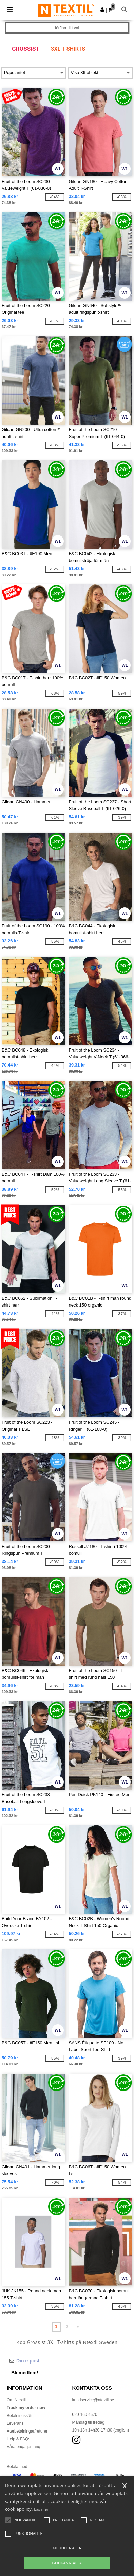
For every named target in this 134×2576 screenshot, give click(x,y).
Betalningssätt (19, 2415)
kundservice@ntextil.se (93, 2400)
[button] (102, 9)
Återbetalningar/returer (27, 2431)
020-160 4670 (84, 2414)
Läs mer (41, 2509)
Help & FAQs (18, 2439)
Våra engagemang (23, 2446)
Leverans (15, 2423)
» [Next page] (78, 2326)
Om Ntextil (16, 2400)
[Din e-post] (60, 2361)
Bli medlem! (24, 2372)
